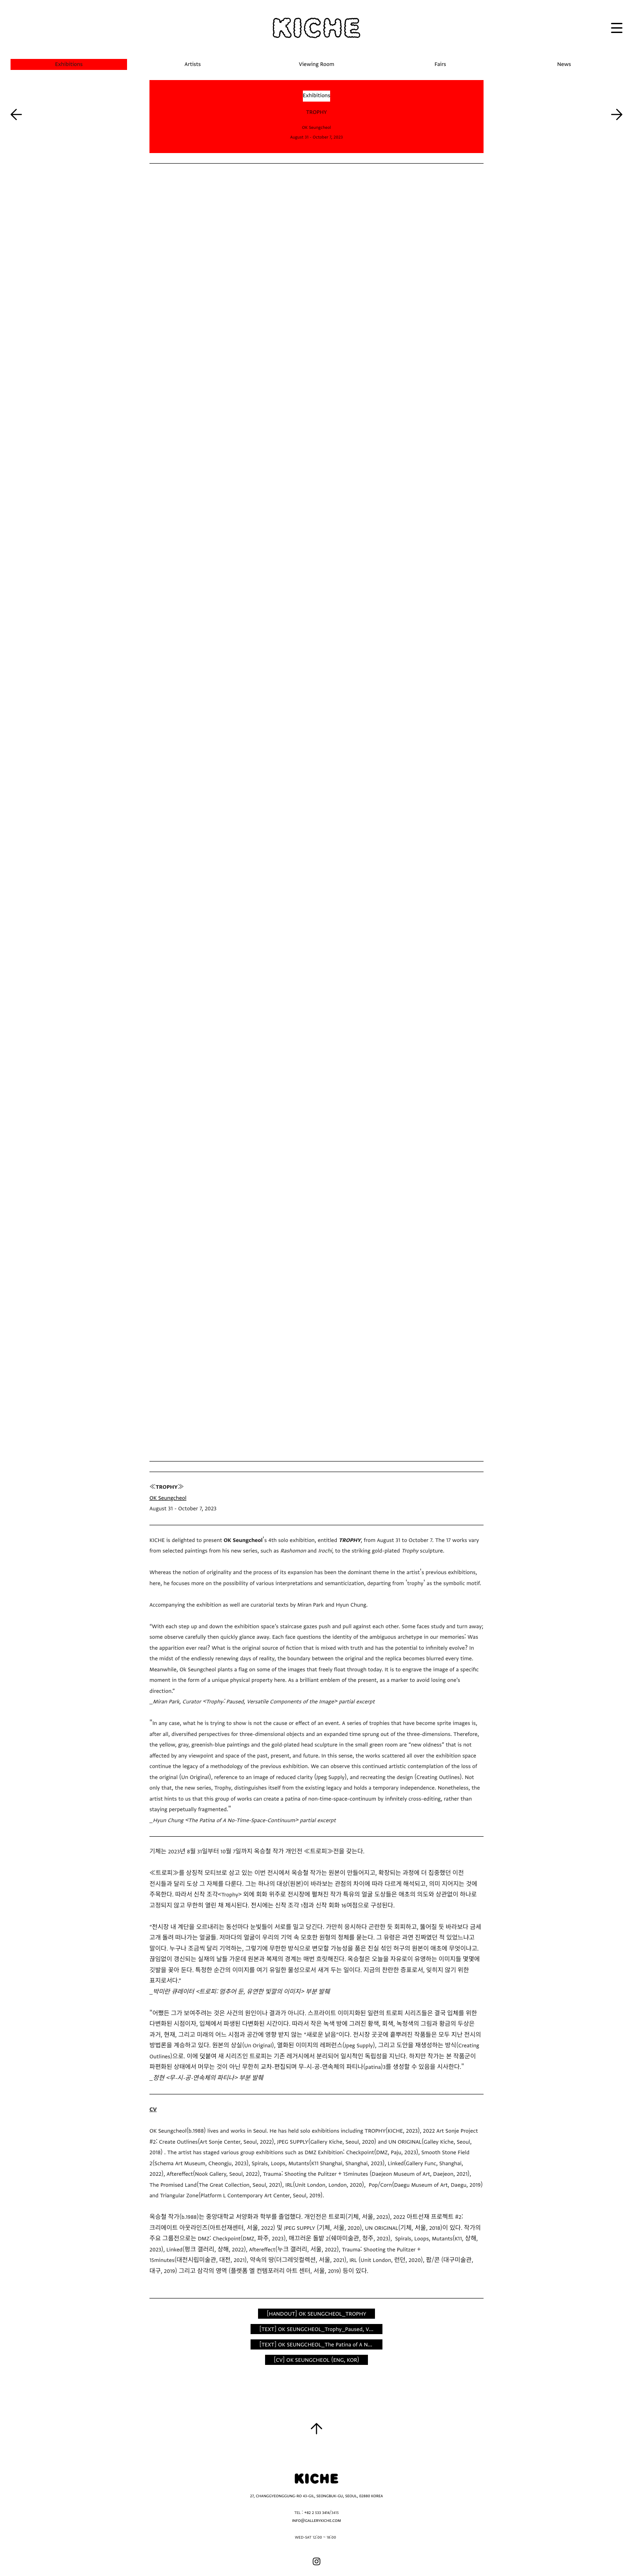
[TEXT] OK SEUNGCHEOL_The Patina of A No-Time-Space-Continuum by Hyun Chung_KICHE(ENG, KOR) (320, 2345)
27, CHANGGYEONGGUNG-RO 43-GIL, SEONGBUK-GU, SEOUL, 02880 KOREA (316, 2496)
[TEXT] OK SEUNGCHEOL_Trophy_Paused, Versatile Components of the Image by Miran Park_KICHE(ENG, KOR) (320, 2329)
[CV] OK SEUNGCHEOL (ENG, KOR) (316, 2360)
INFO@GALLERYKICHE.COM (316, 2521)
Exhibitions (317, 95)
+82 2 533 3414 (317, 2513)
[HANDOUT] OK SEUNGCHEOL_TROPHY (316, 2314)
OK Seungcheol (167, 1498)
